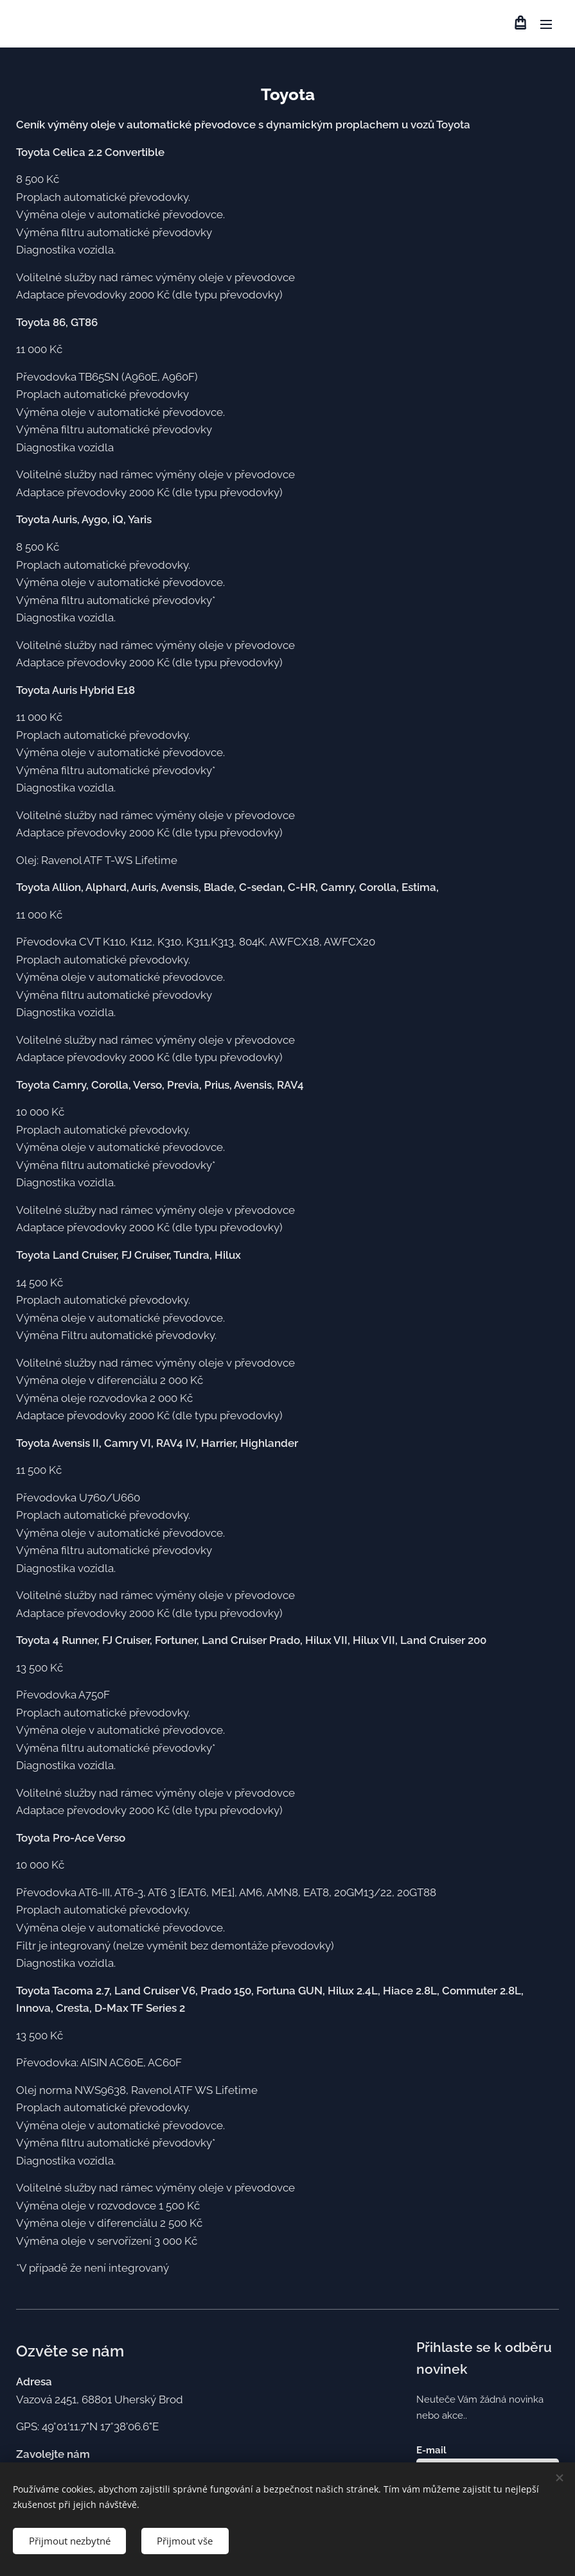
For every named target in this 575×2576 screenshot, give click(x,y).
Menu (546, 24)
